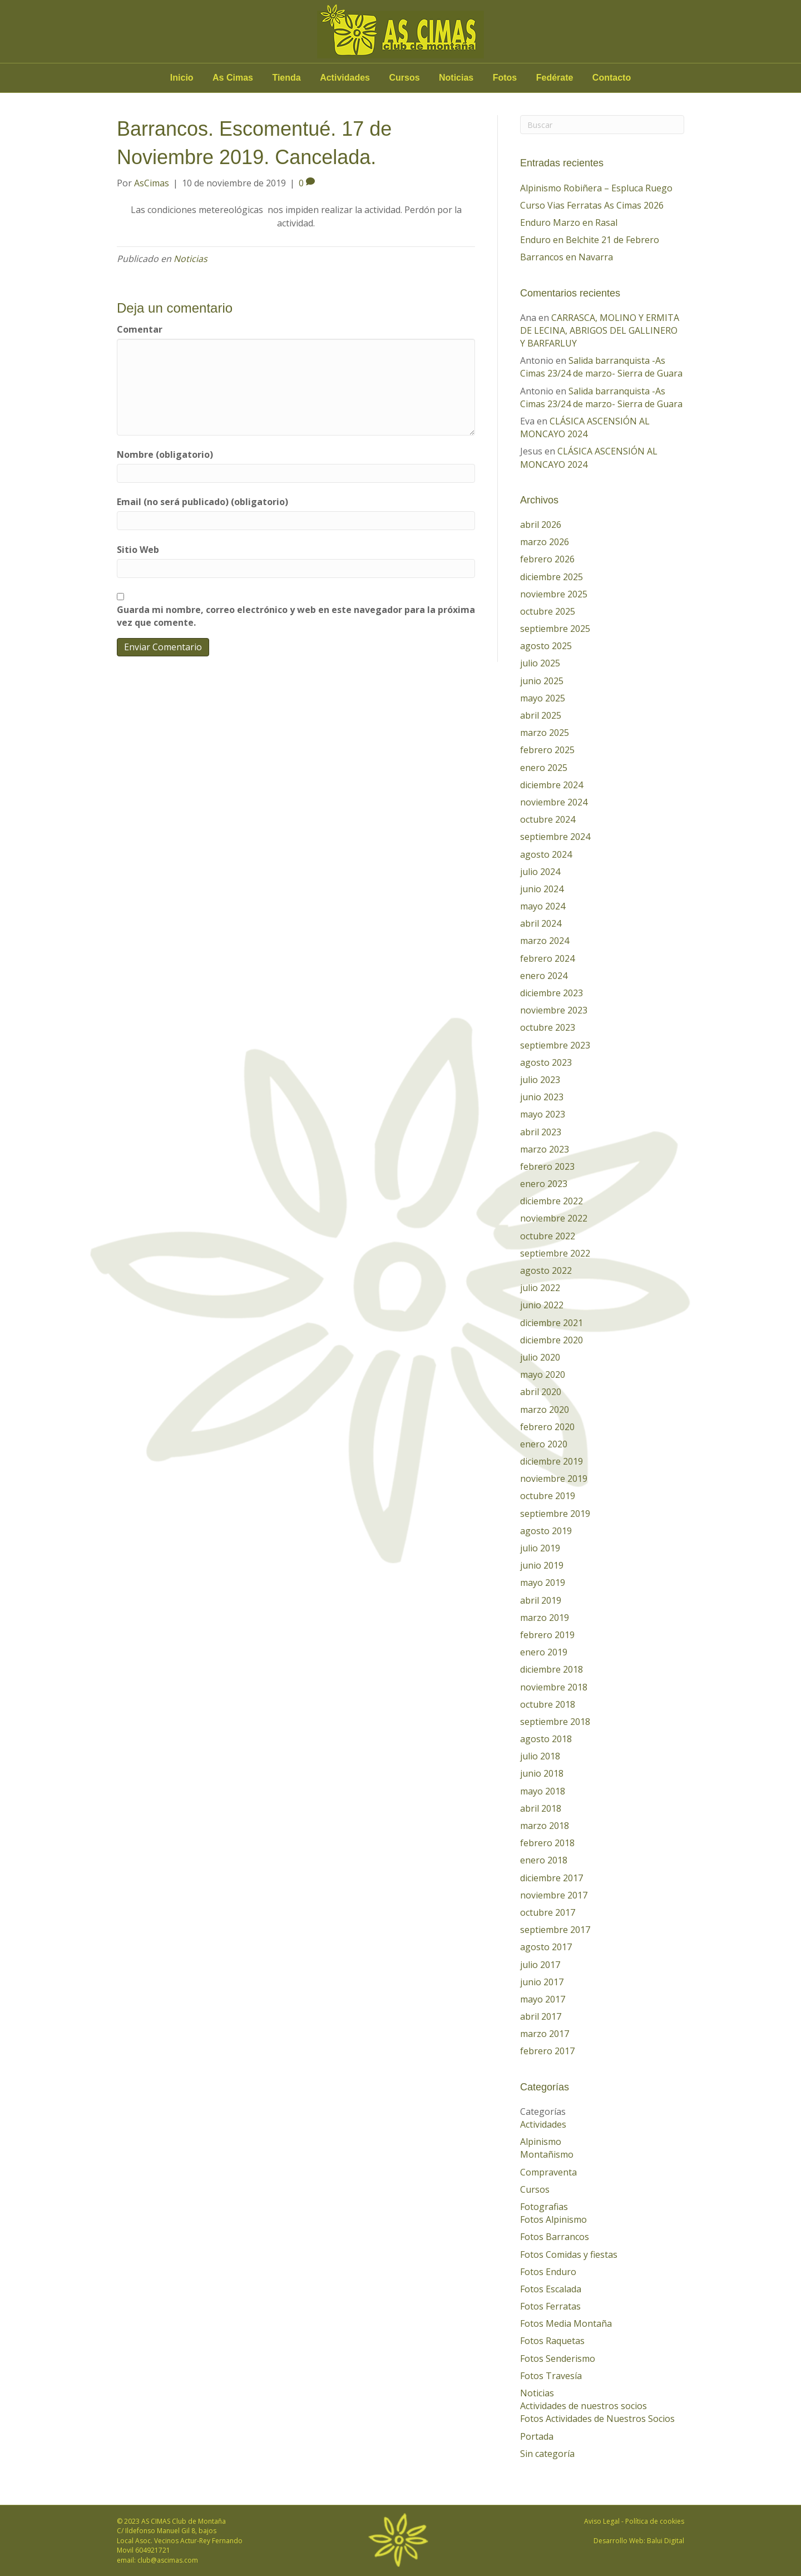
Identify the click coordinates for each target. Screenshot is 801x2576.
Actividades (345, 77)
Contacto (611, 77)
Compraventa (548, 2172)
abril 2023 (540, 1132)
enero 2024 (543, 976)
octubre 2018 (547, 1704)
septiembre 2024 (555, 836)
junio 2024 (541, 889)
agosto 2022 (546, 1270)
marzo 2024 (544, 941)
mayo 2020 (542, 1374)
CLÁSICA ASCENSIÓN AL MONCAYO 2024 (585, 427)
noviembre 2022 (553, 1218)
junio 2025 (541, 681)
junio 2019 (541, 1565)
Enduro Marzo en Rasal (568, 222)
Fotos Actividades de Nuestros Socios (597, 2418)
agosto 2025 (546, 646)
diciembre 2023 (551, 993)
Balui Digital (665, 2540)
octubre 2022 (547, 1236)
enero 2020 (543, 1444)
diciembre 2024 (551, 785)
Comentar (139, 329)
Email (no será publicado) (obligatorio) (202, 502)
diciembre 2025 (551, 577)
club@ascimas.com (167, 2560)
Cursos (404, 77)
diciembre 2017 (551, 1878)
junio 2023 (541, 1097)
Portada (536, 2436)
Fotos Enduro (548, 2272)
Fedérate (554, 77)
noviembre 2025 (553, 594)
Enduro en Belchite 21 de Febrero (589, 240)
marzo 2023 (544, 1149)
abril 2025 (540, 715)
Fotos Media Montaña (566, 2323)
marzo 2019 (544, 1617)
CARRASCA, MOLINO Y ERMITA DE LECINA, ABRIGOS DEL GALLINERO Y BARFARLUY (599, 330)
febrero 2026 (547, 559)
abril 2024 (540, 923)
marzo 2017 (544, 2034)
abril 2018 (540, 1808)
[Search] (602, 124)
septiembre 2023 (555, 1045)
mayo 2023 (542, 1114)
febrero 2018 (547, 1843)
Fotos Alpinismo (553, 2219)
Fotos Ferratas (550, 2306)
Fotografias (544, 2207)
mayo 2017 (542, 1999)
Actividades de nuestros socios (583, 2406)
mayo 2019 (542, 1582)
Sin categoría (547, 2454)
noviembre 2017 (553, 1895)
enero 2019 (543, 1652)
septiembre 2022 (555, 1253)
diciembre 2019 (551, 1461)
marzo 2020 (544, 1409)
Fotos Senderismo (557, 2358)
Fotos (505, 77)
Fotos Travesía (551, 2376)
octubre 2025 (547, 611)
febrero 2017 (547, 2051)
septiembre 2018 (555, 1721)
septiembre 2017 (555, 1930)
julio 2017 (540, 1965)
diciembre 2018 (551, 1669)
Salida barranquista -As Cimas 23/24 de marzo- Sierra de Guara (601, 366)
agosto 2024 (546, 854)
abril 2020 (540, 1392)
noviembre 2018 (553, 1687)
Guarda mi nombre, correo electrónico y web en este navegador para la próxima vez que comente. (296, 616)
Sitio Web (138, 549)
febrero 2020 (547, 1427)
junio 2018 (541, 1773)
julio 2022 (540, 1288)
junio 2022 (541, 1305)
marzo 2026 (544, 542)
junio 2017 (541, 1982)
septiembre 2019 (555, 1513)
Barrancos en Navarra (566, 257)
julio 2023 (540, 1080)
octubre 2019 (547, 1496)
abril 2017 (540, 2016)
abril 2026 (540, 524)
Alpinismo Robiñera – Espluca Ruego (596, 188)
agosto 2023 (546, 1062)
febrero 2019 (547, 1635)
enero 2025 (543, 768)
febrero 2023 (547, 1166)
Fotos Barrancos (554, 2237)
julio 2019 (540, 1548)
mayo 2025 (542, 698)
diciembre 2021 (551, 1323)
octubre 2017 (547, 1912)
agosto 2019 (546, 1531)
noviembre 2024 (553, 802)
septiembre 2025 (555, 628)
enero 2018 (543, 1860)
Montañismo (546, 2154)
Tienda (286, 77)
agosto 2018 (546, 1739)
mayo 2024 (542, 906)
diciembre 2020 (551, 1340)
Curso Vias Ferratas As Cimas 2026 (592, 205)
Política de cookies (654, 2521)
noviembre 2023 (553, 1010)
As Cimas (232, 77)
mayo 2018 (542, 1791)
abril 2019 (540, 1600)
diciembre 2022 (551, 1201)
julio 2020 (540, 1357)
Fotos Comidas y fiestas (568, 2254)
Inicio (182, 77)
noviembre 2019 (553, 1478)
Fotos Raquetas (552, 2341)
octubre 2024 (547, 819)
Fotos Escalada (550, 2289)
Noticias (456, 77)
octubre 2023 (547, 1027)
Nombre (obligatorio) (165, 454)
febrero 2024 (547, 958)
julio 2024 (540, 872)
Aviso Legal (602, 2521)
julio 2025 (540, 663)
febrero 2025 (547, 750)
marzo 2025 (544, 732)
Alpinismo (540, 2141)
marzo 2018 (544, 1825)
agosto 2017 (546, 1947)
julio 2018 (540, 1756)
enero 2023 (543, 1184)
